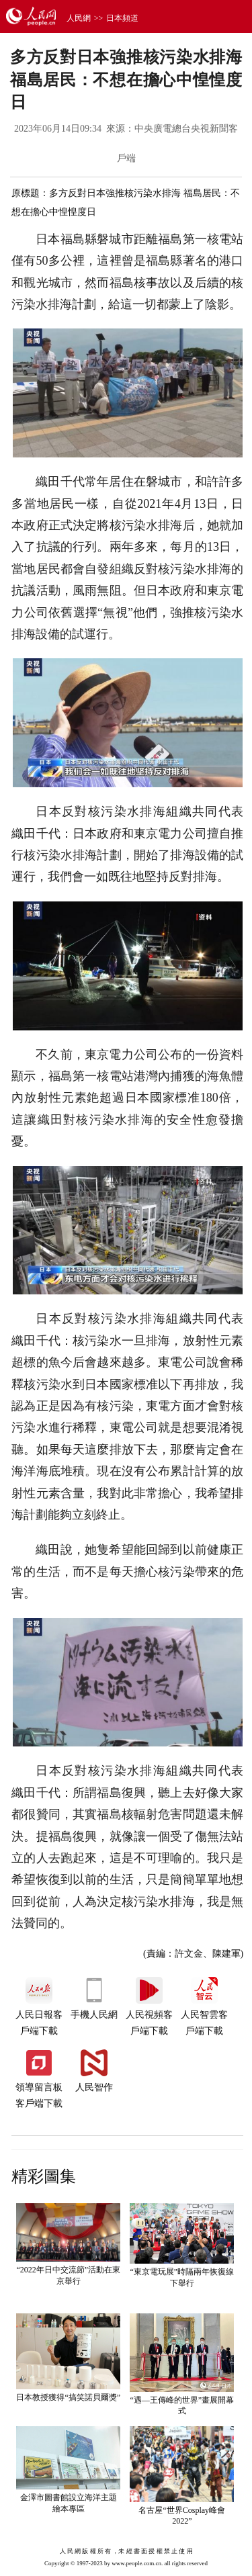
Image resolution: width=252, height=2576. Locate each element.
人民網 (79, 18)
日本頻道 (122, 18)
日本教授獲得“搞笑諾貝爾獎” (68, 2397)
